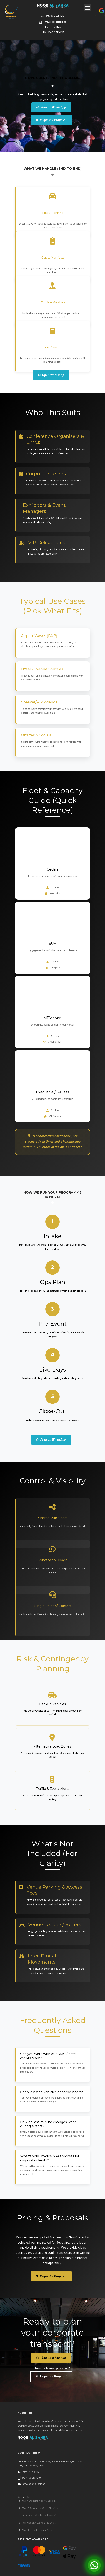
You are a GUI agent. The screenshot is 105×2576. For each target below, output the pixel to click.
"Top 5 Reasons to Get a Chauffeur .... (41, 2508)
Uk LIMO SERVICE (53, 32)
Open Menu (87, 7)
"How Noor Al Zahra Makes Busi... (39, 2516)
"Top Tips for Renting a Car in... (38, 2530)
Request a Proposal (51, 120)
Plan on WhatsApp (51, 107)
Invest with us (53, 27)
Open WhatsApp (51, 375)
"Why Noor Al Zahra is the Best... (39, 2523)
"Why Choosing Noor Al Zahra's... (39, 2501)
